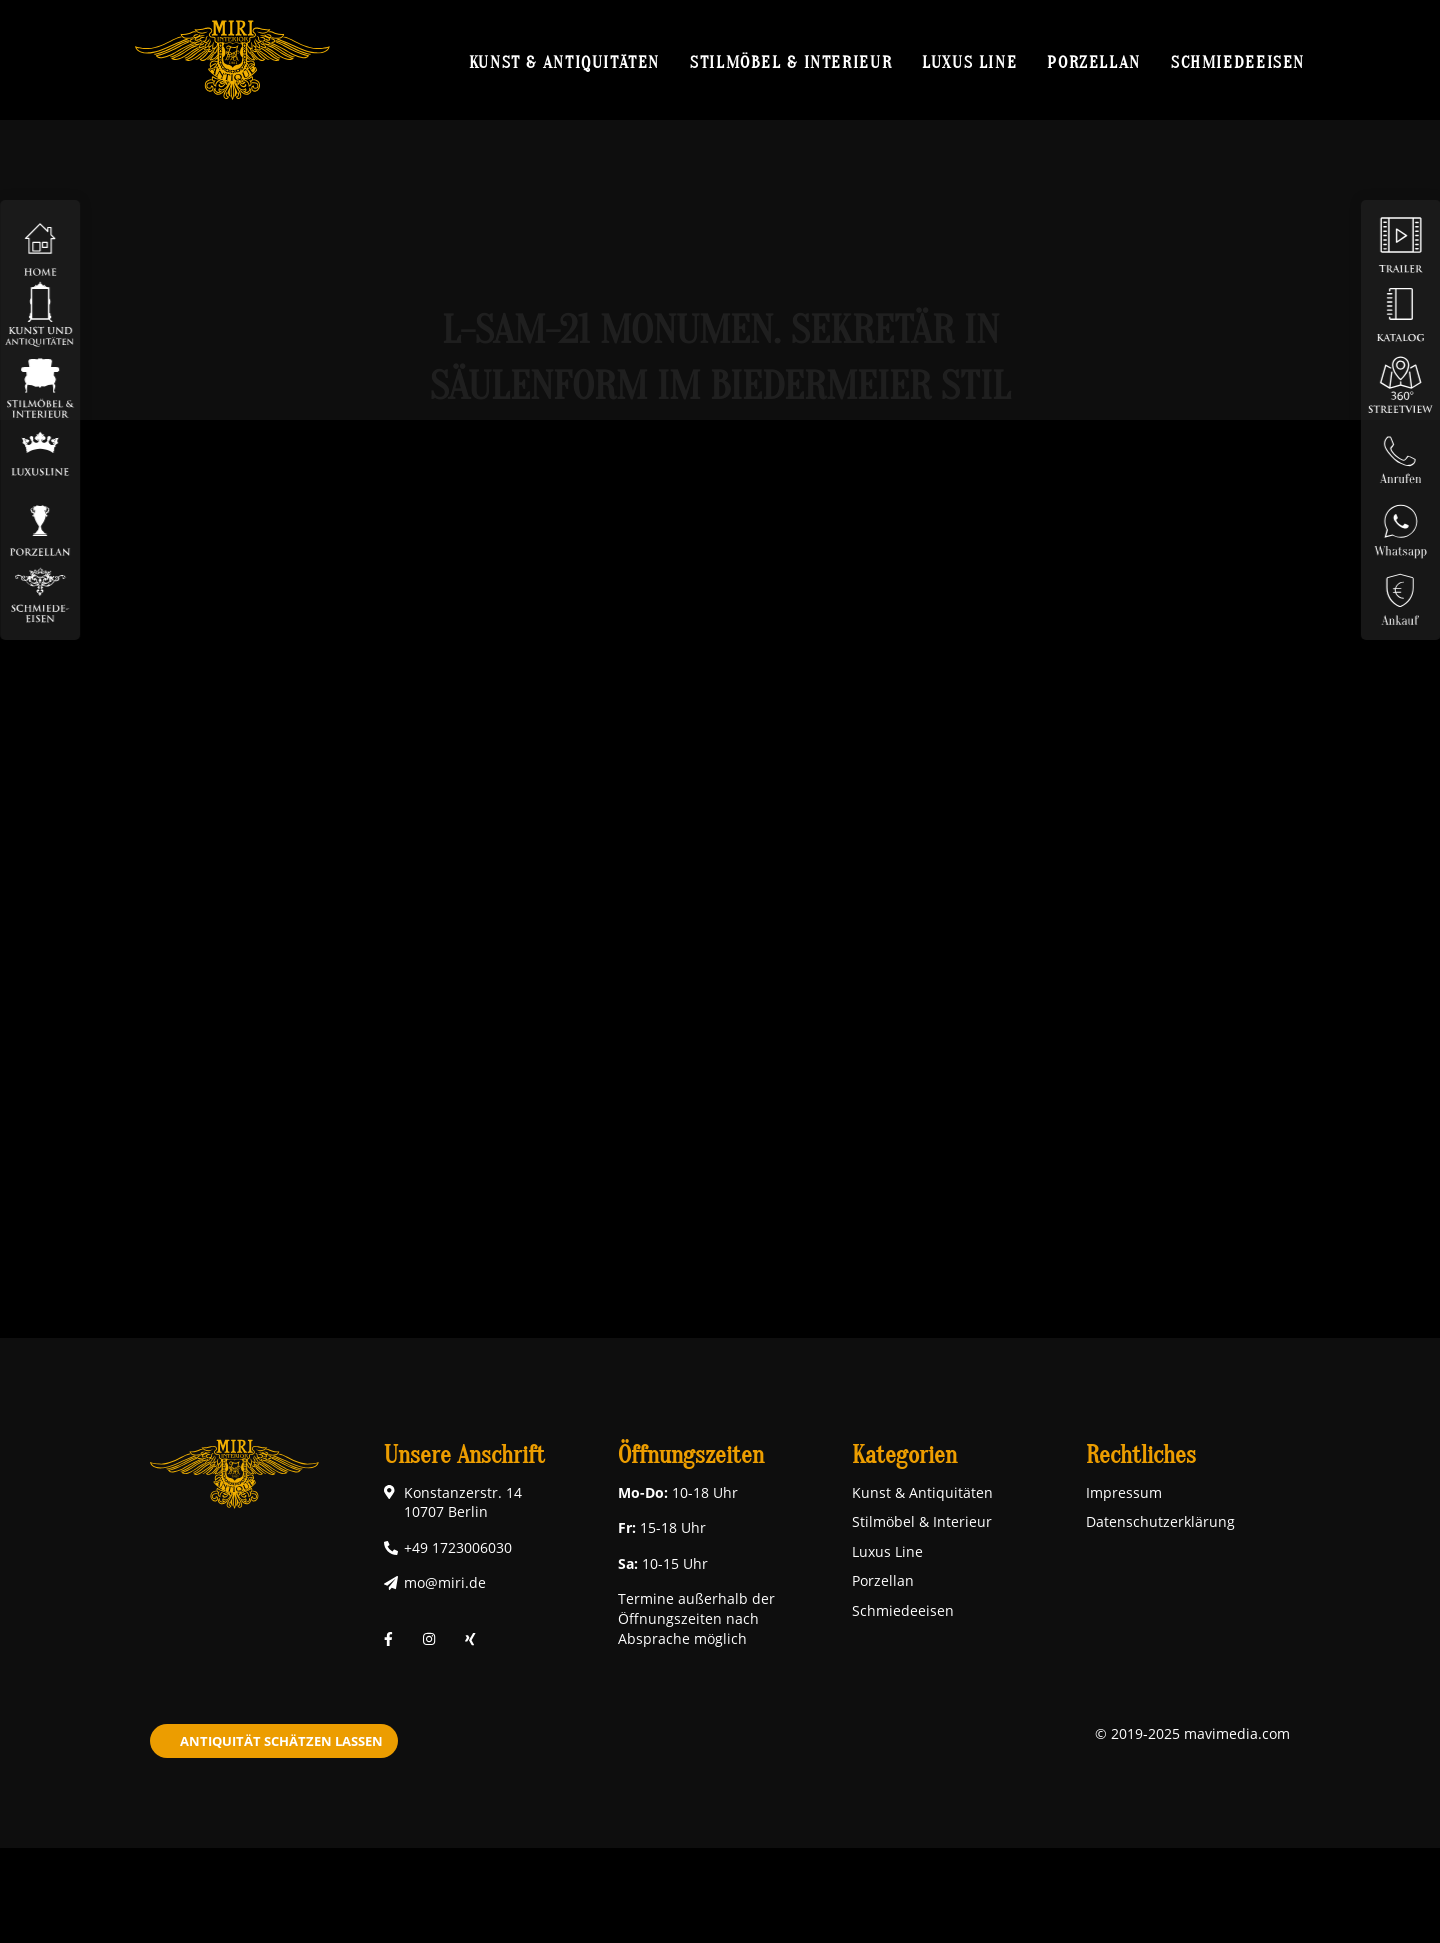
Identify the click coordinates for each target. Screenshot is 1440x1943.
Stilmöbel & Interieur (791, 62)
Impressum (1124, 1492)
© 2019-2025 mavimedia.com (1192, 1733)
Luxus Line (969, 62)
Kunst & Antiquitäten (564, 62)
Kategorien (904, 1455)
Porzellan (1094, 62)
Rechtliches (1141, 1455)
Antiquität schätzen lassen (281, 1741)
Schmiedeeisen (1238, 62)
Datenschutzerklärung (1160, 1521)
